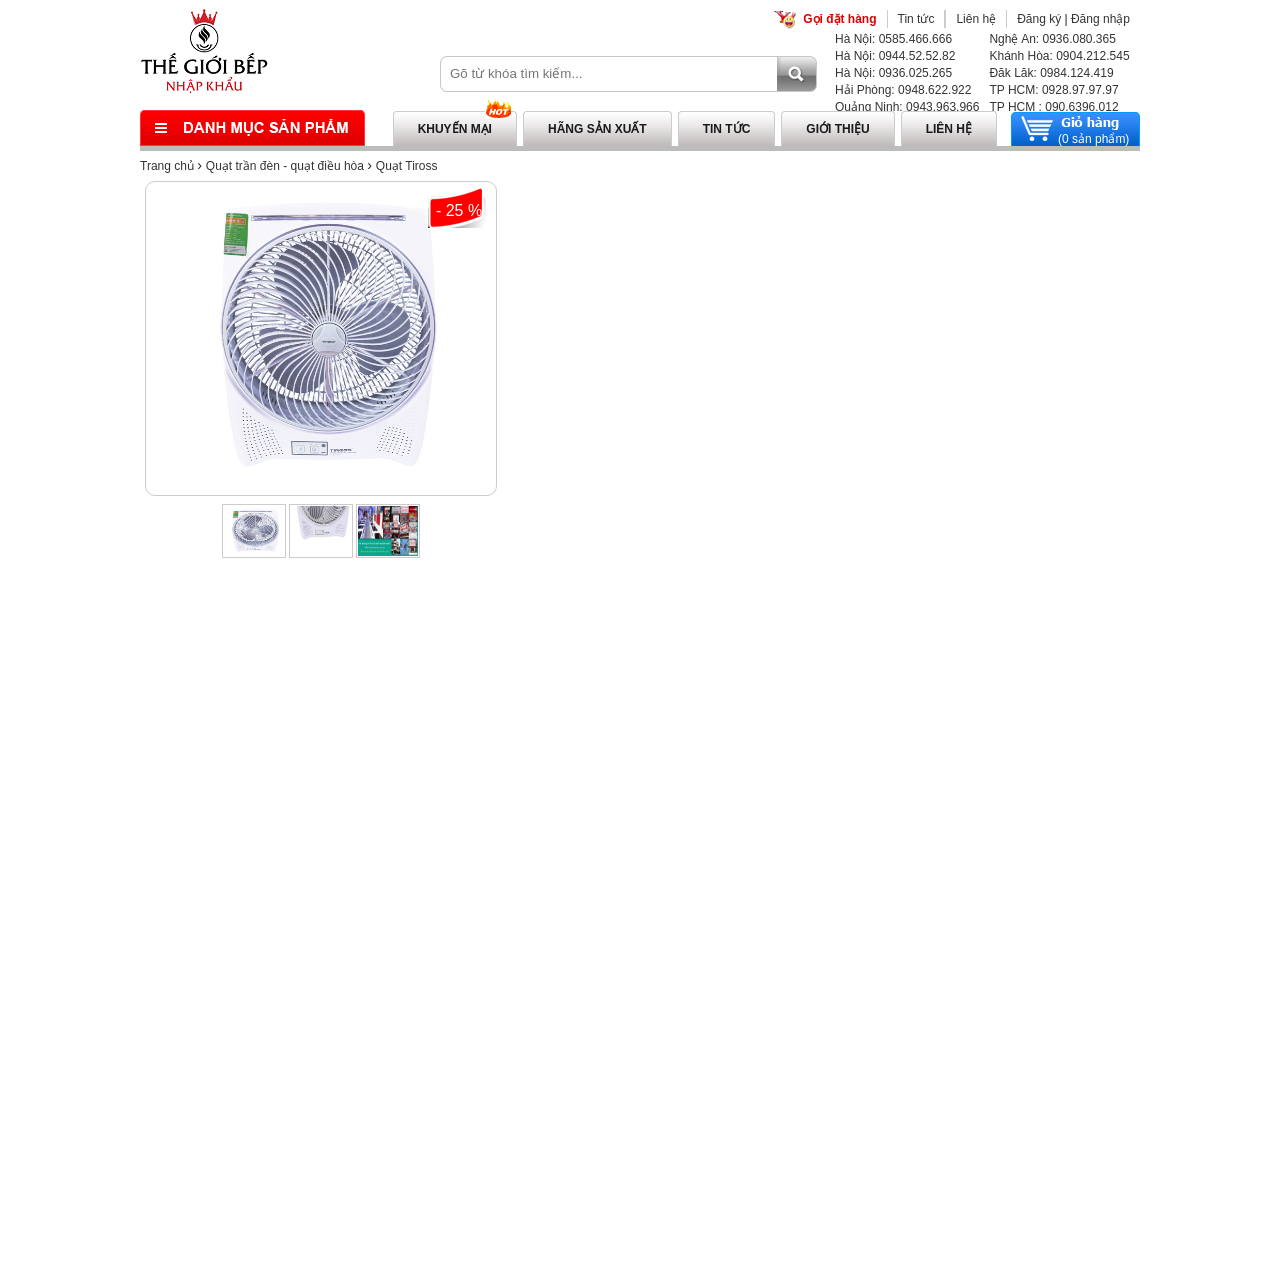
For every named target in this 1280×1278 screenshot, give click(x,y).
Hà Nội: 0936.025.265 (893, 73)
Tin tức (916, 19)
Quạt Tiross (407, 166)
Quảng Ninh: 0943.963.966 (907, 107)
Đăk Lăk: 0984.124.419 (1051, 73)
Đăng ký (1039, 19)
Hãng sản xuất (597, 129)
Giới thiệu (837, 129)
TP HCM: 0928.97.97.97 (1053, 90)
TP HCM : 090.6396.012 (1053, 107)
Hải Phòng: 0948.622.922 (903, 90)
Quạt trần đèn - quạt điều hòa (285, 166)
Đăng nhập (1100, 19)
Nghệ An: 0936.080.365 (1052, 39)
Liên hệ (976, 19)
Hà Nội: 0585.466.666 (893, 39)
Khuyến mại (455, 129)
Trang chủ (167, 166)
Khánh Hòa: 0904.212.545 (1059, 56)
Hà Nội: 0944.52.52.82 (895, 56)
